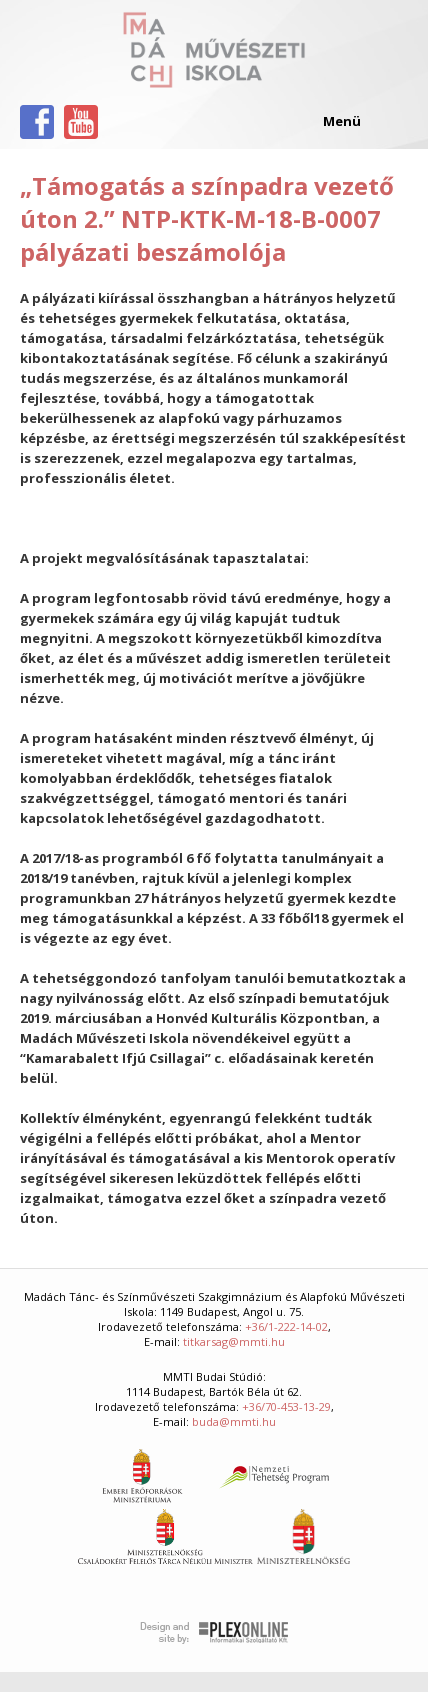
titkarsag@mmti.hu (234, 1341)
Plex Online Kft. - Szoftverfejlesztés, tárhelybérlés (214, 1633)
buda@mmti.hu (234, 1421)
